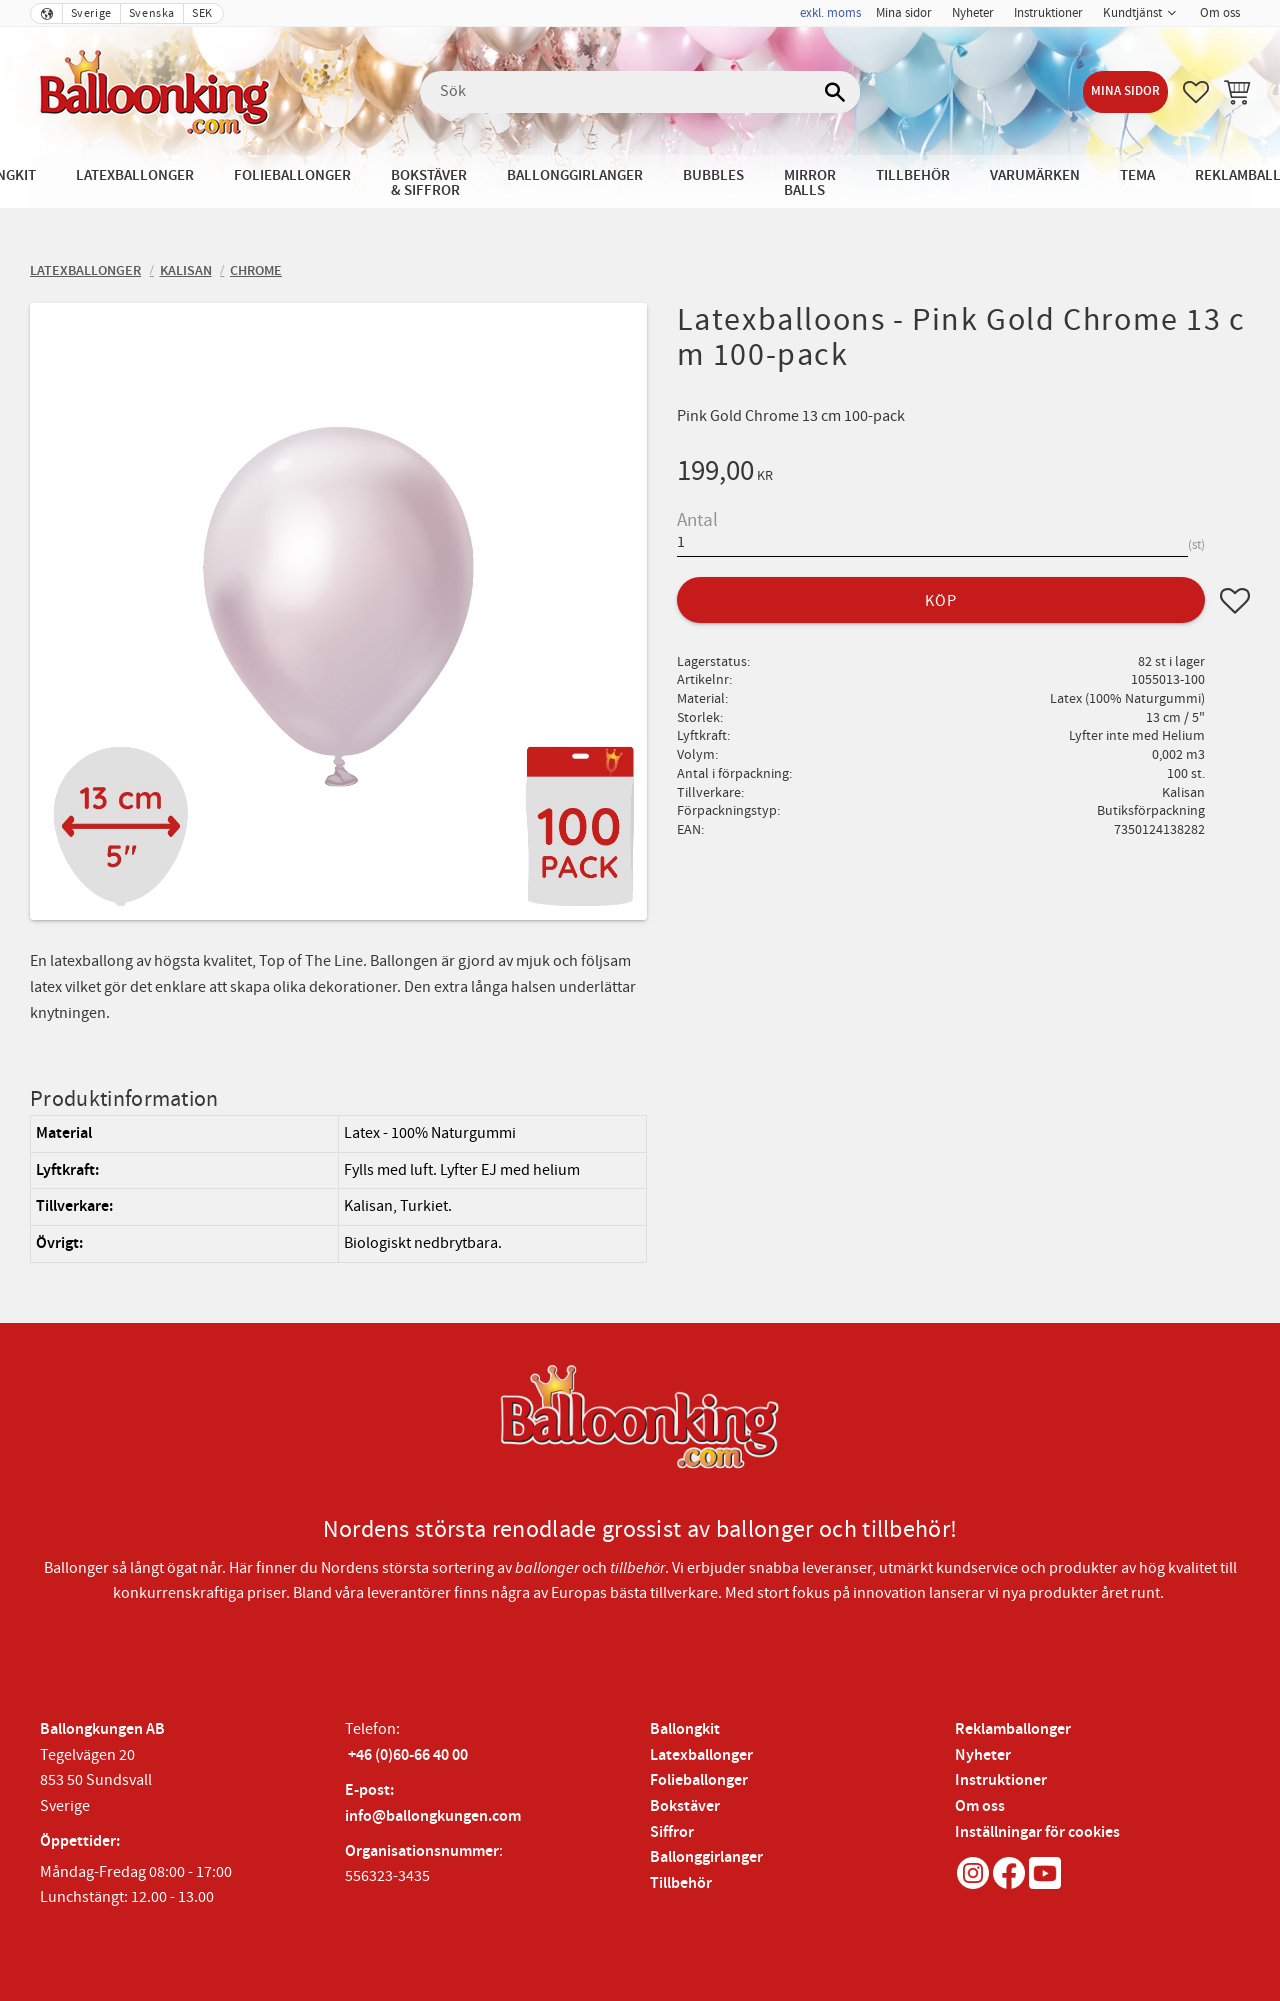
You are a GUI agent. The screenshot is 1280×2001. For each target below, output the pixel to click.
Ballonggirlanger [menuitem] (575, 175)
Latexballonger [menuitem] (135, 175)
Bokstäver (685, 1806)
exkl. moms (830, 13)
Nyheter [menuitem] (973, 13)
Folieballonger (699, 1780)
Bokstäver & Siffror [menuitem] (429, 183)
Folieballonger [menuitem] (292, 175)
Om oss (980, 1806)
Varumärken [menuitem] (1035, 175)
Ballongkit (685, 1729)
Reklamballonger (1013, 1729)
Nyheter (983, 1755)
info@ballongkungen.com (433, 1816)
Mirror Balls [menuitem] (810, 183)
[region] (338, 1188)
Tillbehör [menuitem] (913, 175)
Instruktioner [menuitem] (1048, 13)
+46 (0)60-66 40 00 (408, 1755)
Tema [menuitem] (1137, 175)
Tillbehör (681, 1883)
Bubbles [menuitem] (713, 175)
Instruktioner (1001, 1780)
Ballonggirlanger (706, 1857)
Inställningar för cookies (1037, 1832)
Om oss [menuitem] (1220, 13)
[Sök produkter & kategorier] (640, 92)
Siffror (672, 1832)
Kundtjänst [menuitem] (1132, 13)
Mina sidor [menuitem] (904, 13)
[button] (1196, 92)
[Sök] (835, 92)
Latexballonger (701, 1755)
